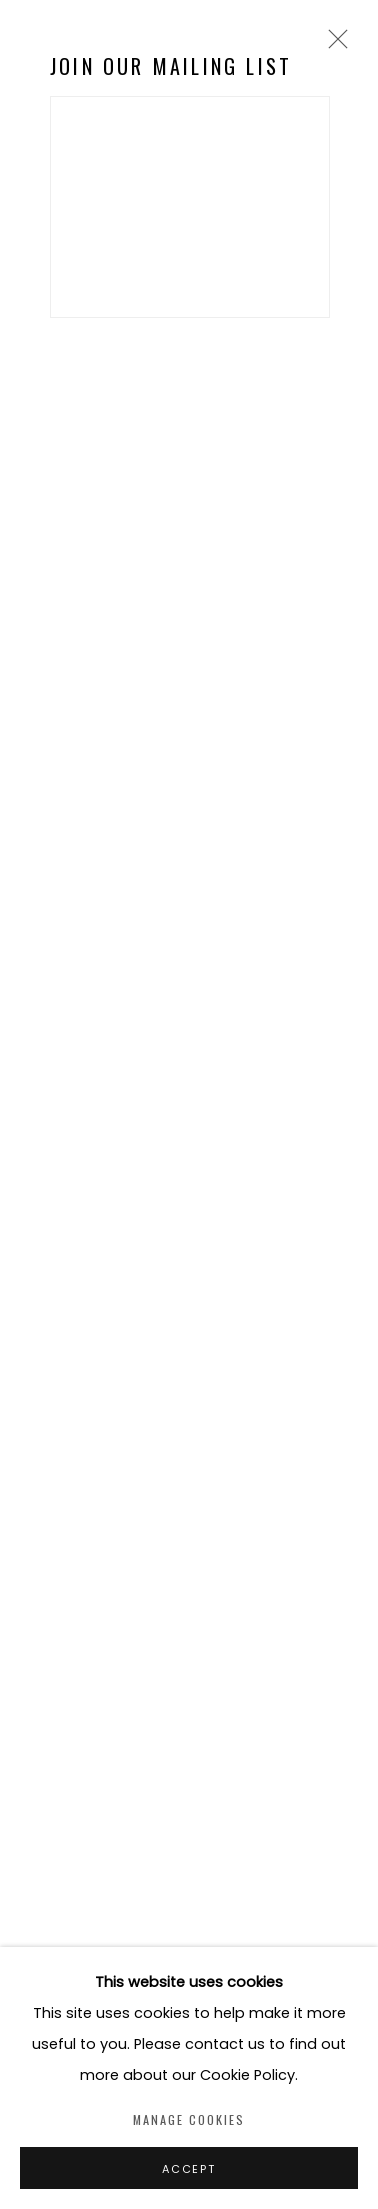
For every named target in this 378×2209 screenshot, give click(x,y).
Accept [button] (189, 2169)
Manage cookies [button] (189, 2119)
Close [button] (333, 45)
